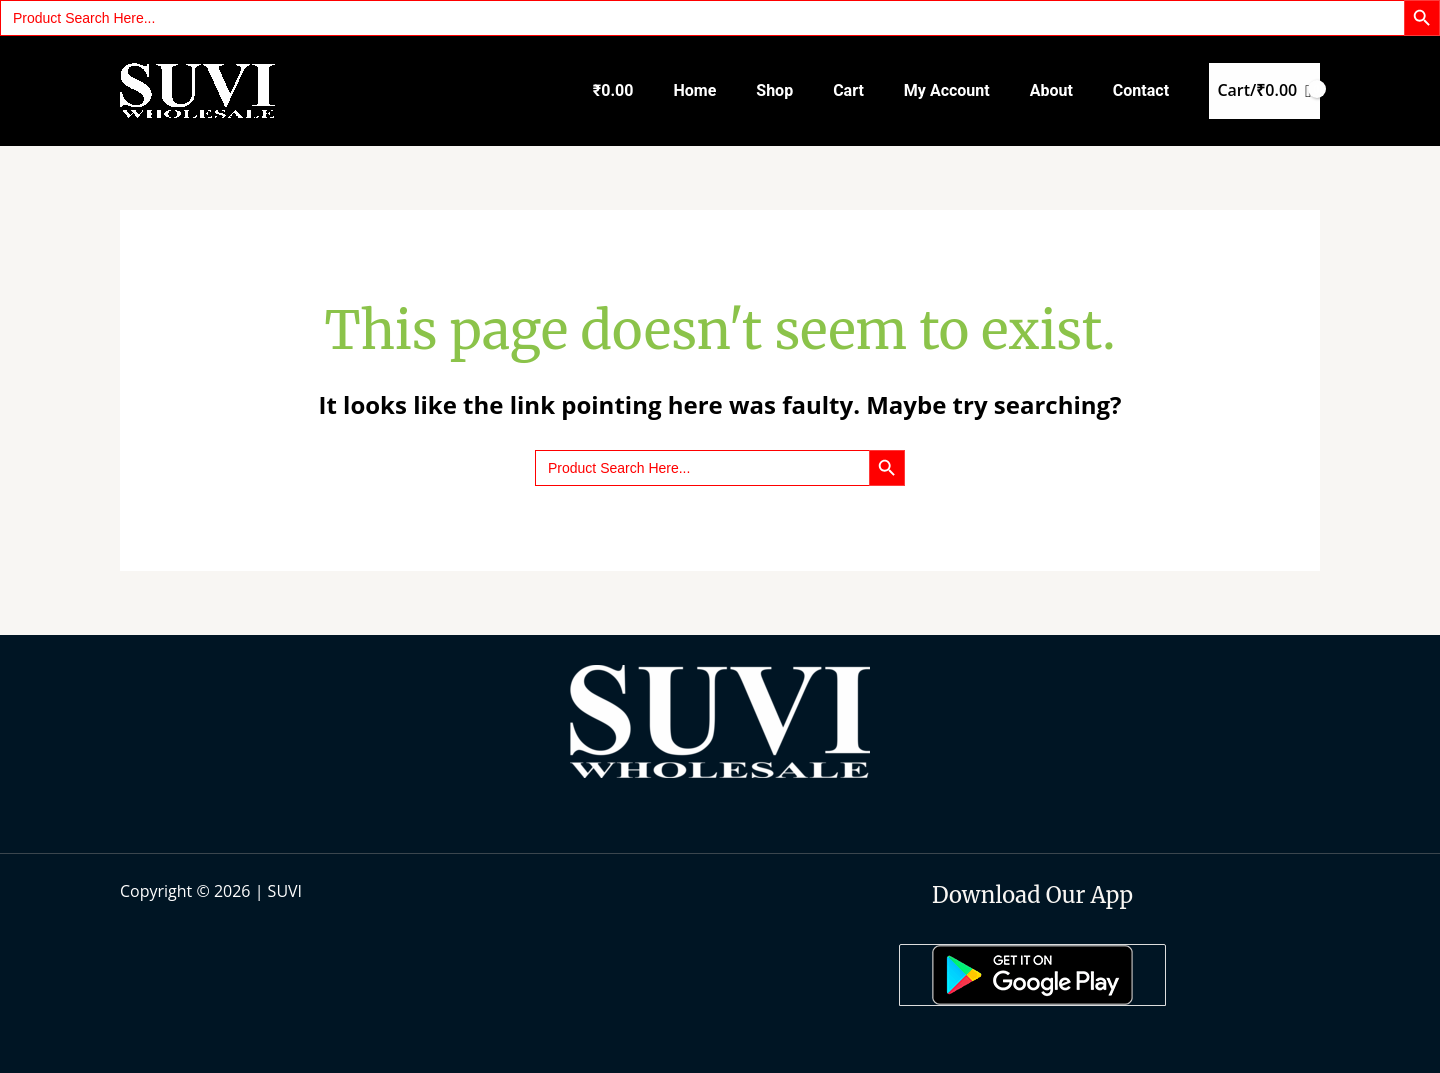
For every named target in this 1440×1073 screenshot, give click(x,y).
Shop (774, 90)
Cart (848, 90)
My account (947, 90)
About (1051, 90)
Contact (1141, 90)
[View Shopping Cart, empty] (1264, 91)
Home (694, 90)
